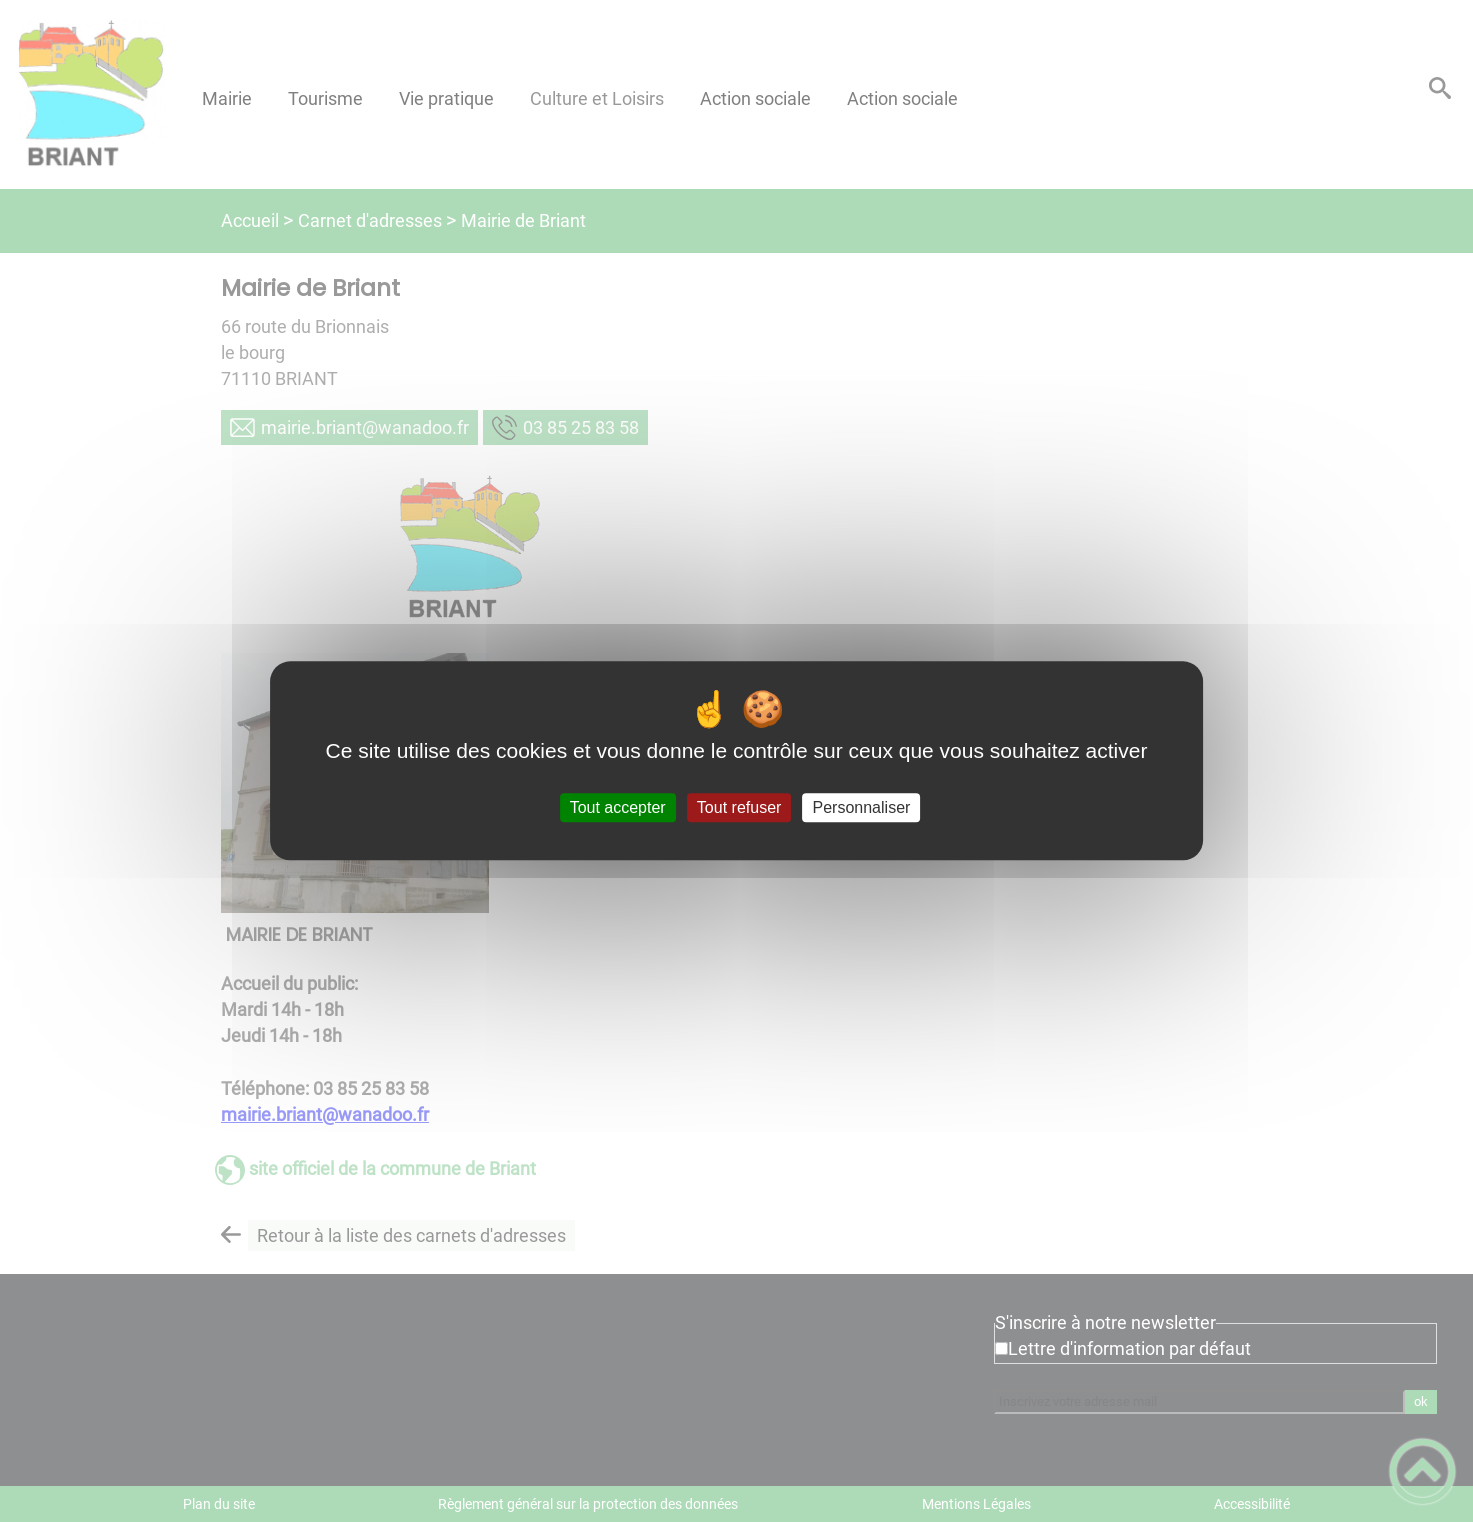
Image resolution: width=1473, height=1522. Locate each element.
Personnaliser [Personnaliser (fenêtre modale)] (862, 807)
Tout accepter (618, 807)
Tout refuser (739, 807)
